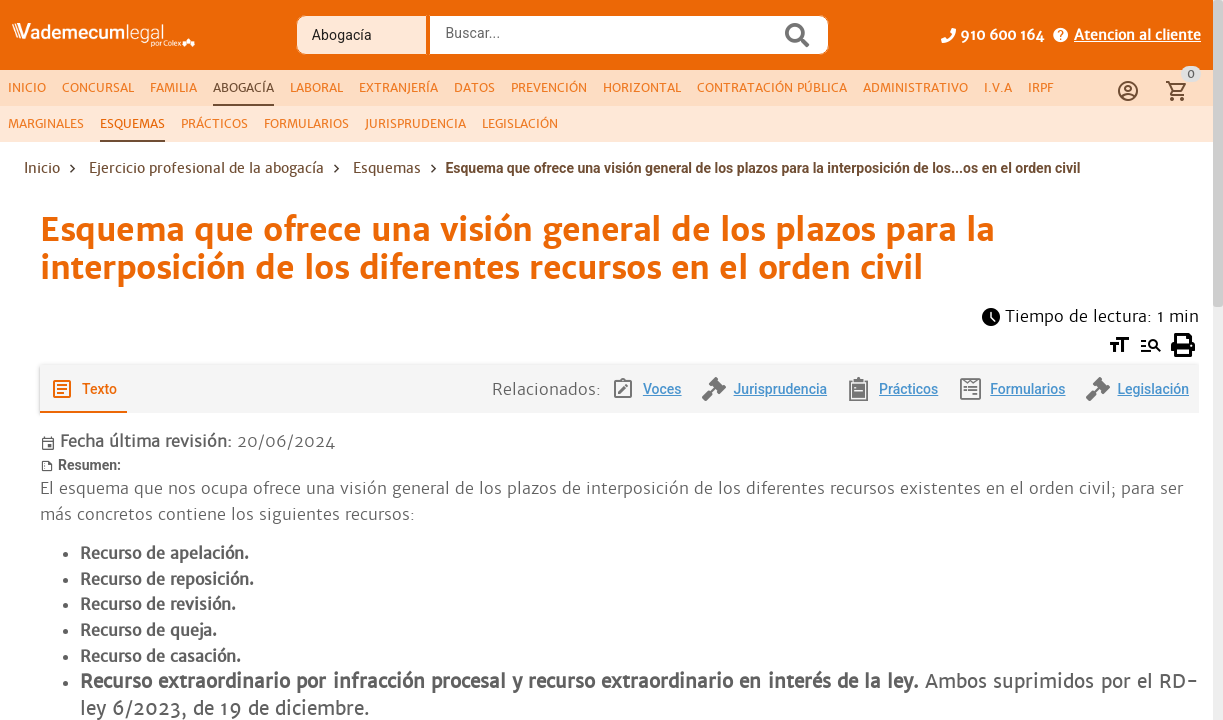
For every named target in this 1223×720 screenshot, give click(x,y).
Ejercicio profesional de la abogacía (206, 168)
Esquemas (387, 168)
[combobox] (609, 41)
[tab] (27, 88)
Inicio (42, 168)
